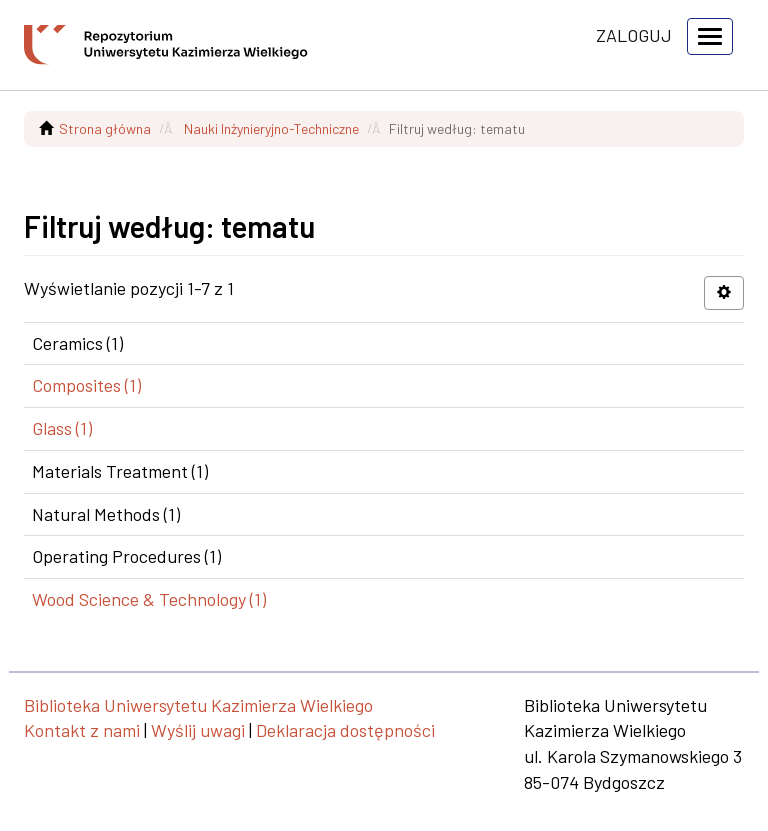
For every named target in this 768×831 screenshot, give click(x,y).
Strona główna (105, 128)
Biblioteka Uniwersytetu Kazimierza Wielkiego (198, 705)
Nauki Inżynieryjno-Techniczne (271, 128)
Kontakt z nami (82, 730)
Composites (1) (86, 385)
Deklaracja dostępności (345, 730)
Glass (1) (62, 428)
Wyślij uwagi (198, 730)
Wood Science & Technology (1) (149, 599)
